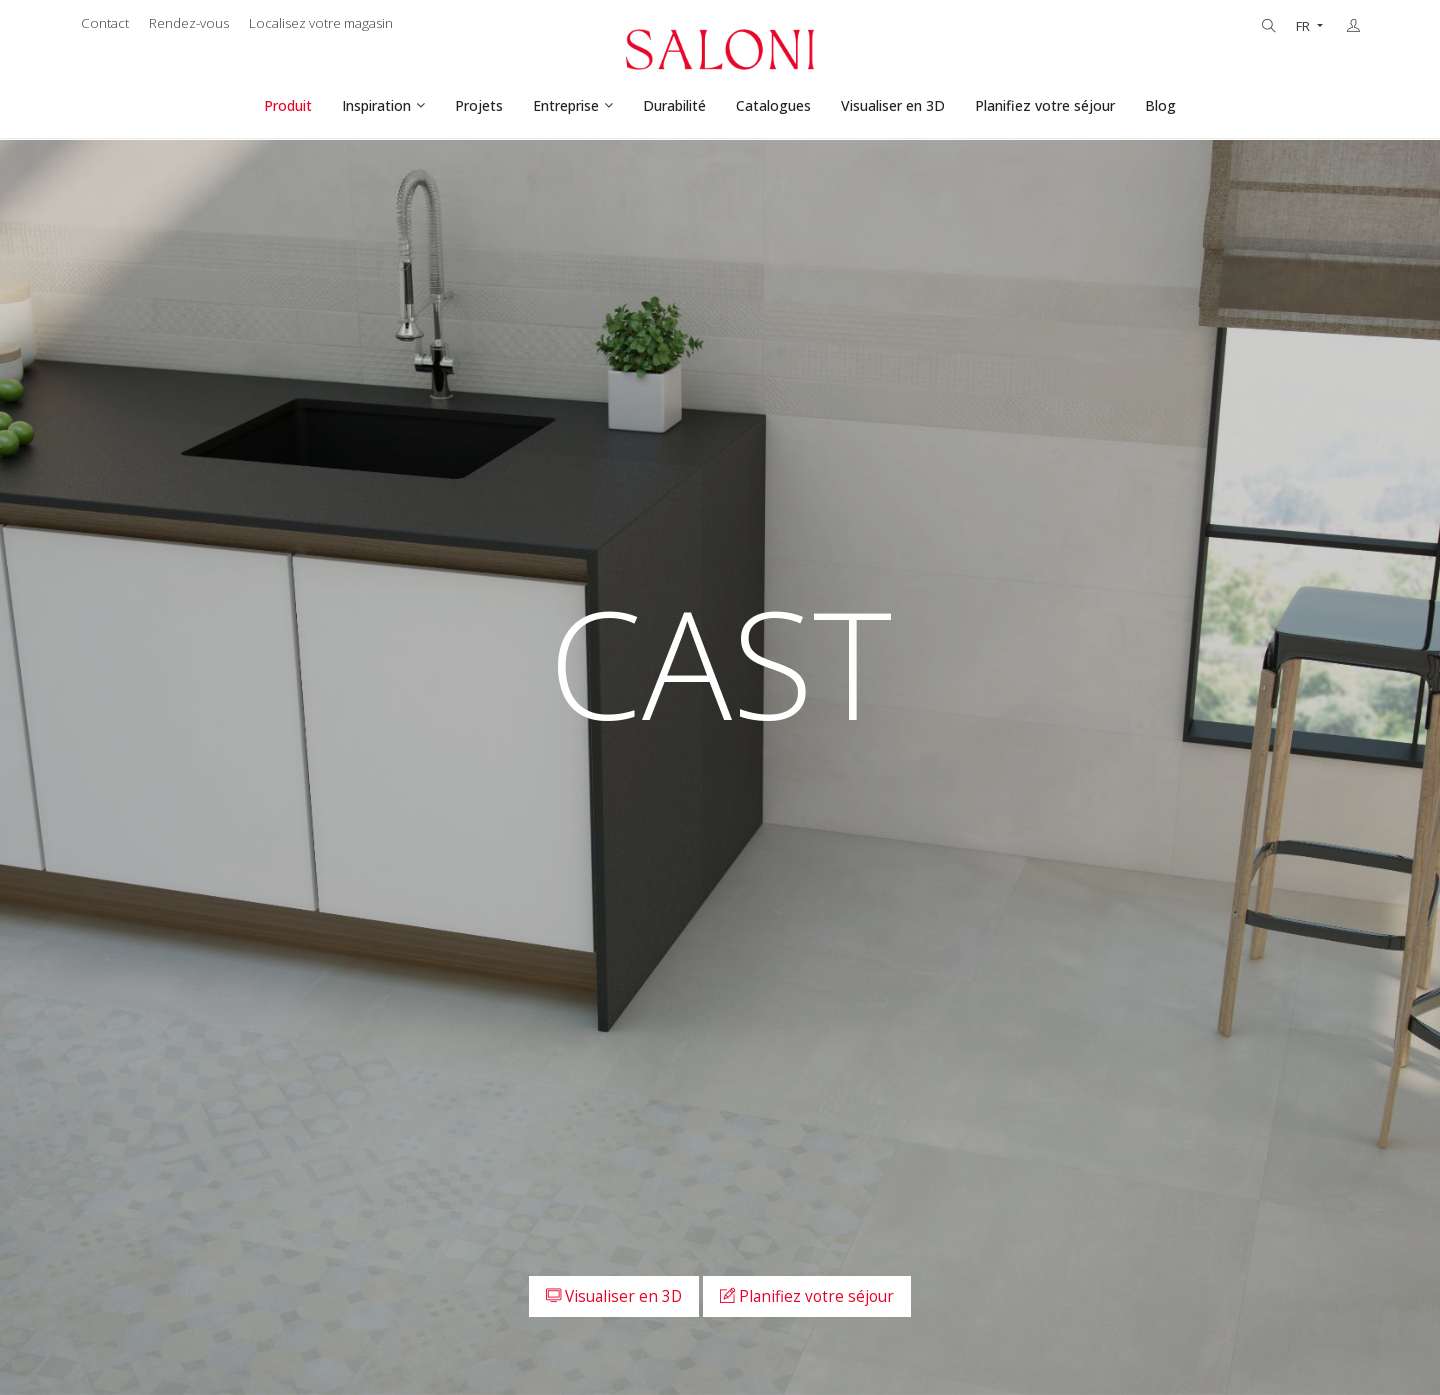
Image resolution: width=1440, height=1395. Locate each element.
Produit (288, 105)
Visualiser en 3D (893, 105)
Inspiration (376, 105)
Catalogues (773, 105)
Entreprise (566, 105)
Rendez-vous (189, 23)
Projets (479, 105)
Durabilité (674, 105)
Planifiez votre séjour (1045, 105)
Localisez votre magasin (321, 23)
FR (1304, 26)
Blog (1160, 105)
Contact (105, 23)
